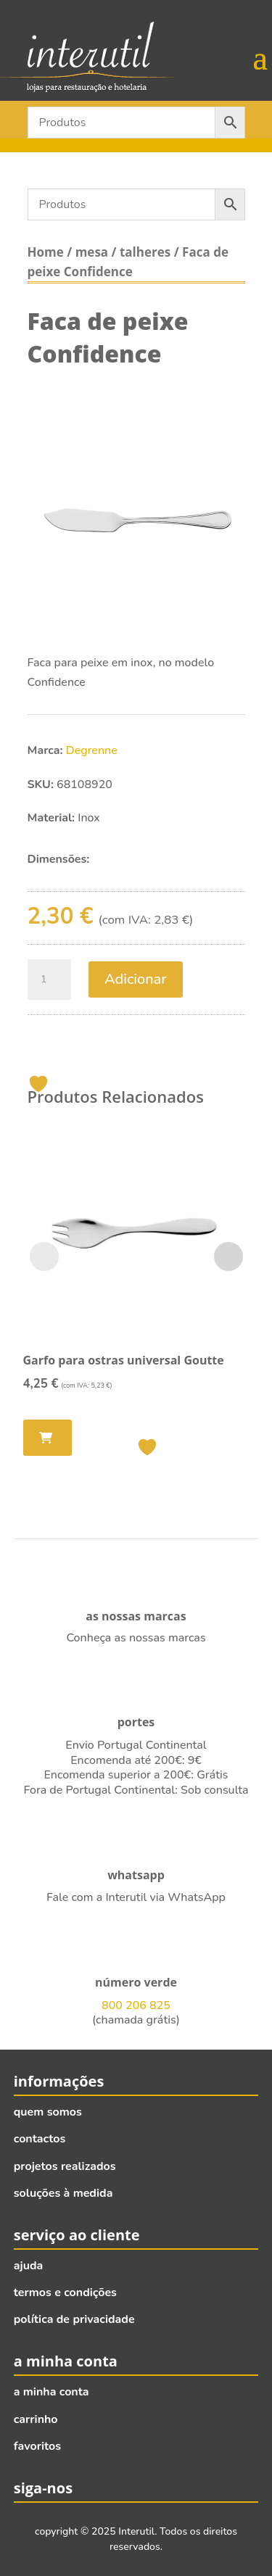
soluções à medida (63, 2193)
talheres (145, 252)
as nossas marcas (136, 1616)
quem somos (48, 2112)
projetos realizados (65, 2166)
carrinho (36, 2419)
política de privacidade (74, 2319)
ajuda (29, 2266)
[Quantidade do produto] (49, 979)
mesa (91, 252)
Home (46, 252)
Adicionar (135, 979)
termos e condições (65, 2292)
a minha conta (51, 2392)
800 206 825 (136, 2005)
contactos (40, 2139)
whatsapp (136, 1875)
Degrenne (92, 750)
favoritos (37, 2446)
